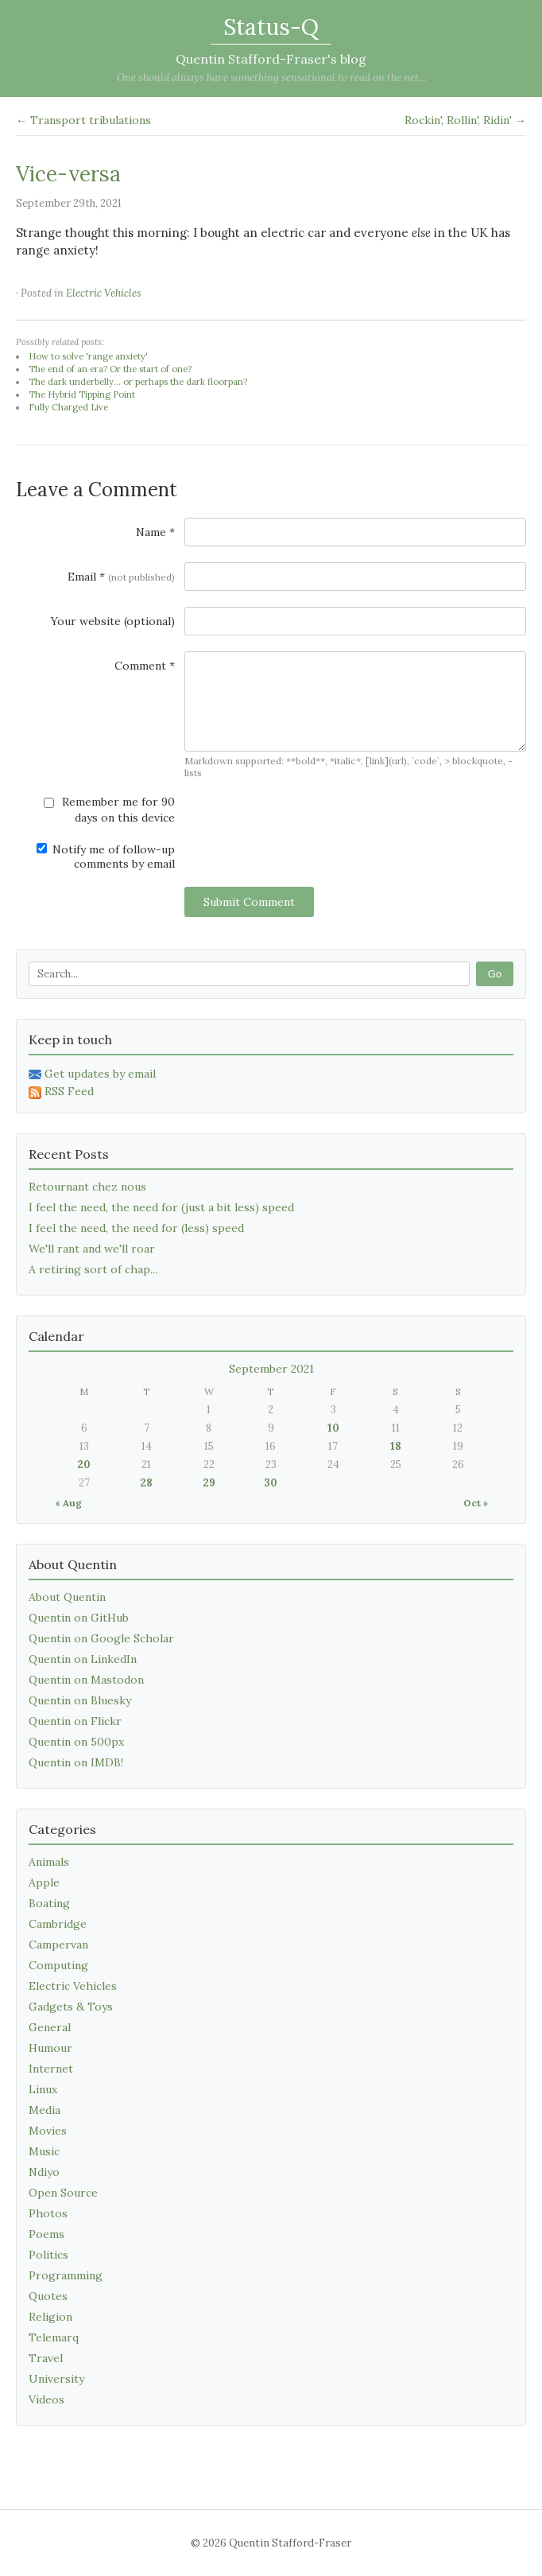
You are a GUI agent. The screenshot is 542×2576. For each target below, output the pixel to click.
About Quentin (67, 1597)
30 (270, 1483)
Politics (48, 2255)
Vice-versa (68, 174)
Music (44, 2151)
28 (146, 1483)
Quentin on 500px (76, 1742)
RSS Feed (61, 1091)
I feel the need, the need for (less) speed (136, 1228)
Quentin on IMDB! (76, 1762)
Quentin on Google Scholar (101, 1638)
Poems (46, 2234)
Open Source (63, 2193)
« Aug (68, 1503)
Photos (48, 2213)
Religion (50, 2317)
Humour (50, 2048)
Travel (46, 2358)
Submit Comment (249, 902)
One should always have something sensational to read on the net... (271, 77)
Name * (155, 532)
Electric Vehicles (103, 293)
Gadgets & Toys (71, 2006)
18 (395, 1446)
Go (494, 974)
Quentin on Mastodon (86, 1680)
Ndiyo (44, 2172)
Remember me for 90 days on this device (109, 810)
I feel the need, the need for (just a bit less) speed (161, 1207)
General (50, 2027)
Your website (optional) (113, 621)
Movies (48, 2130)
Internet (51, 2068)
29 (209, 1483)
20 (84, 1464)
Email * (121, 576)
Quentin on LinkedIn (83, 1659)
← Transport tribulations (83, 120)
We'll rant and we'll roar (92, 1248)
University (56, 2379)
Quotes (48, 2296)
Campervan (58, 1944)
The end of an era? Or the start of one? (110, 369)
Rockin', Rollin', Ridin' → (465, 120)
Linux (43, 2089)
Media (44, 2110)
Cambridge (58, 1924)
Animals (49, 1862)
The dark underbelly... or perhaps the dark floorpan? (138, 381)
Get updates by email (92, 1074)
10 (333, 1428)
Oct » (475, 1503)
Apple (44, 1882)
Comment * (144, 666)
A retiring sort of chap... (93, 1269)
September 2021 (271, 1369)
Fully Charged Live (68, 407)
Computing (58, 1965)
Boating (49, 1903)
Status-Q (271, 27)
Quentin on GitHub (79, 1617)
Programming (66, 2275)
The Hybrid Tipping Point (82, 394)
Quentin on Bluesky (80, 1700)
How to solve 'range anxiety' (88, 356)
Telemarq (54, 2337)
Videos (46, 2399)
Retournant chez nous (87, 1186)
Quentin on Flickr (75, 1721)
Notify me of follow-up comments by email (106, 856)
